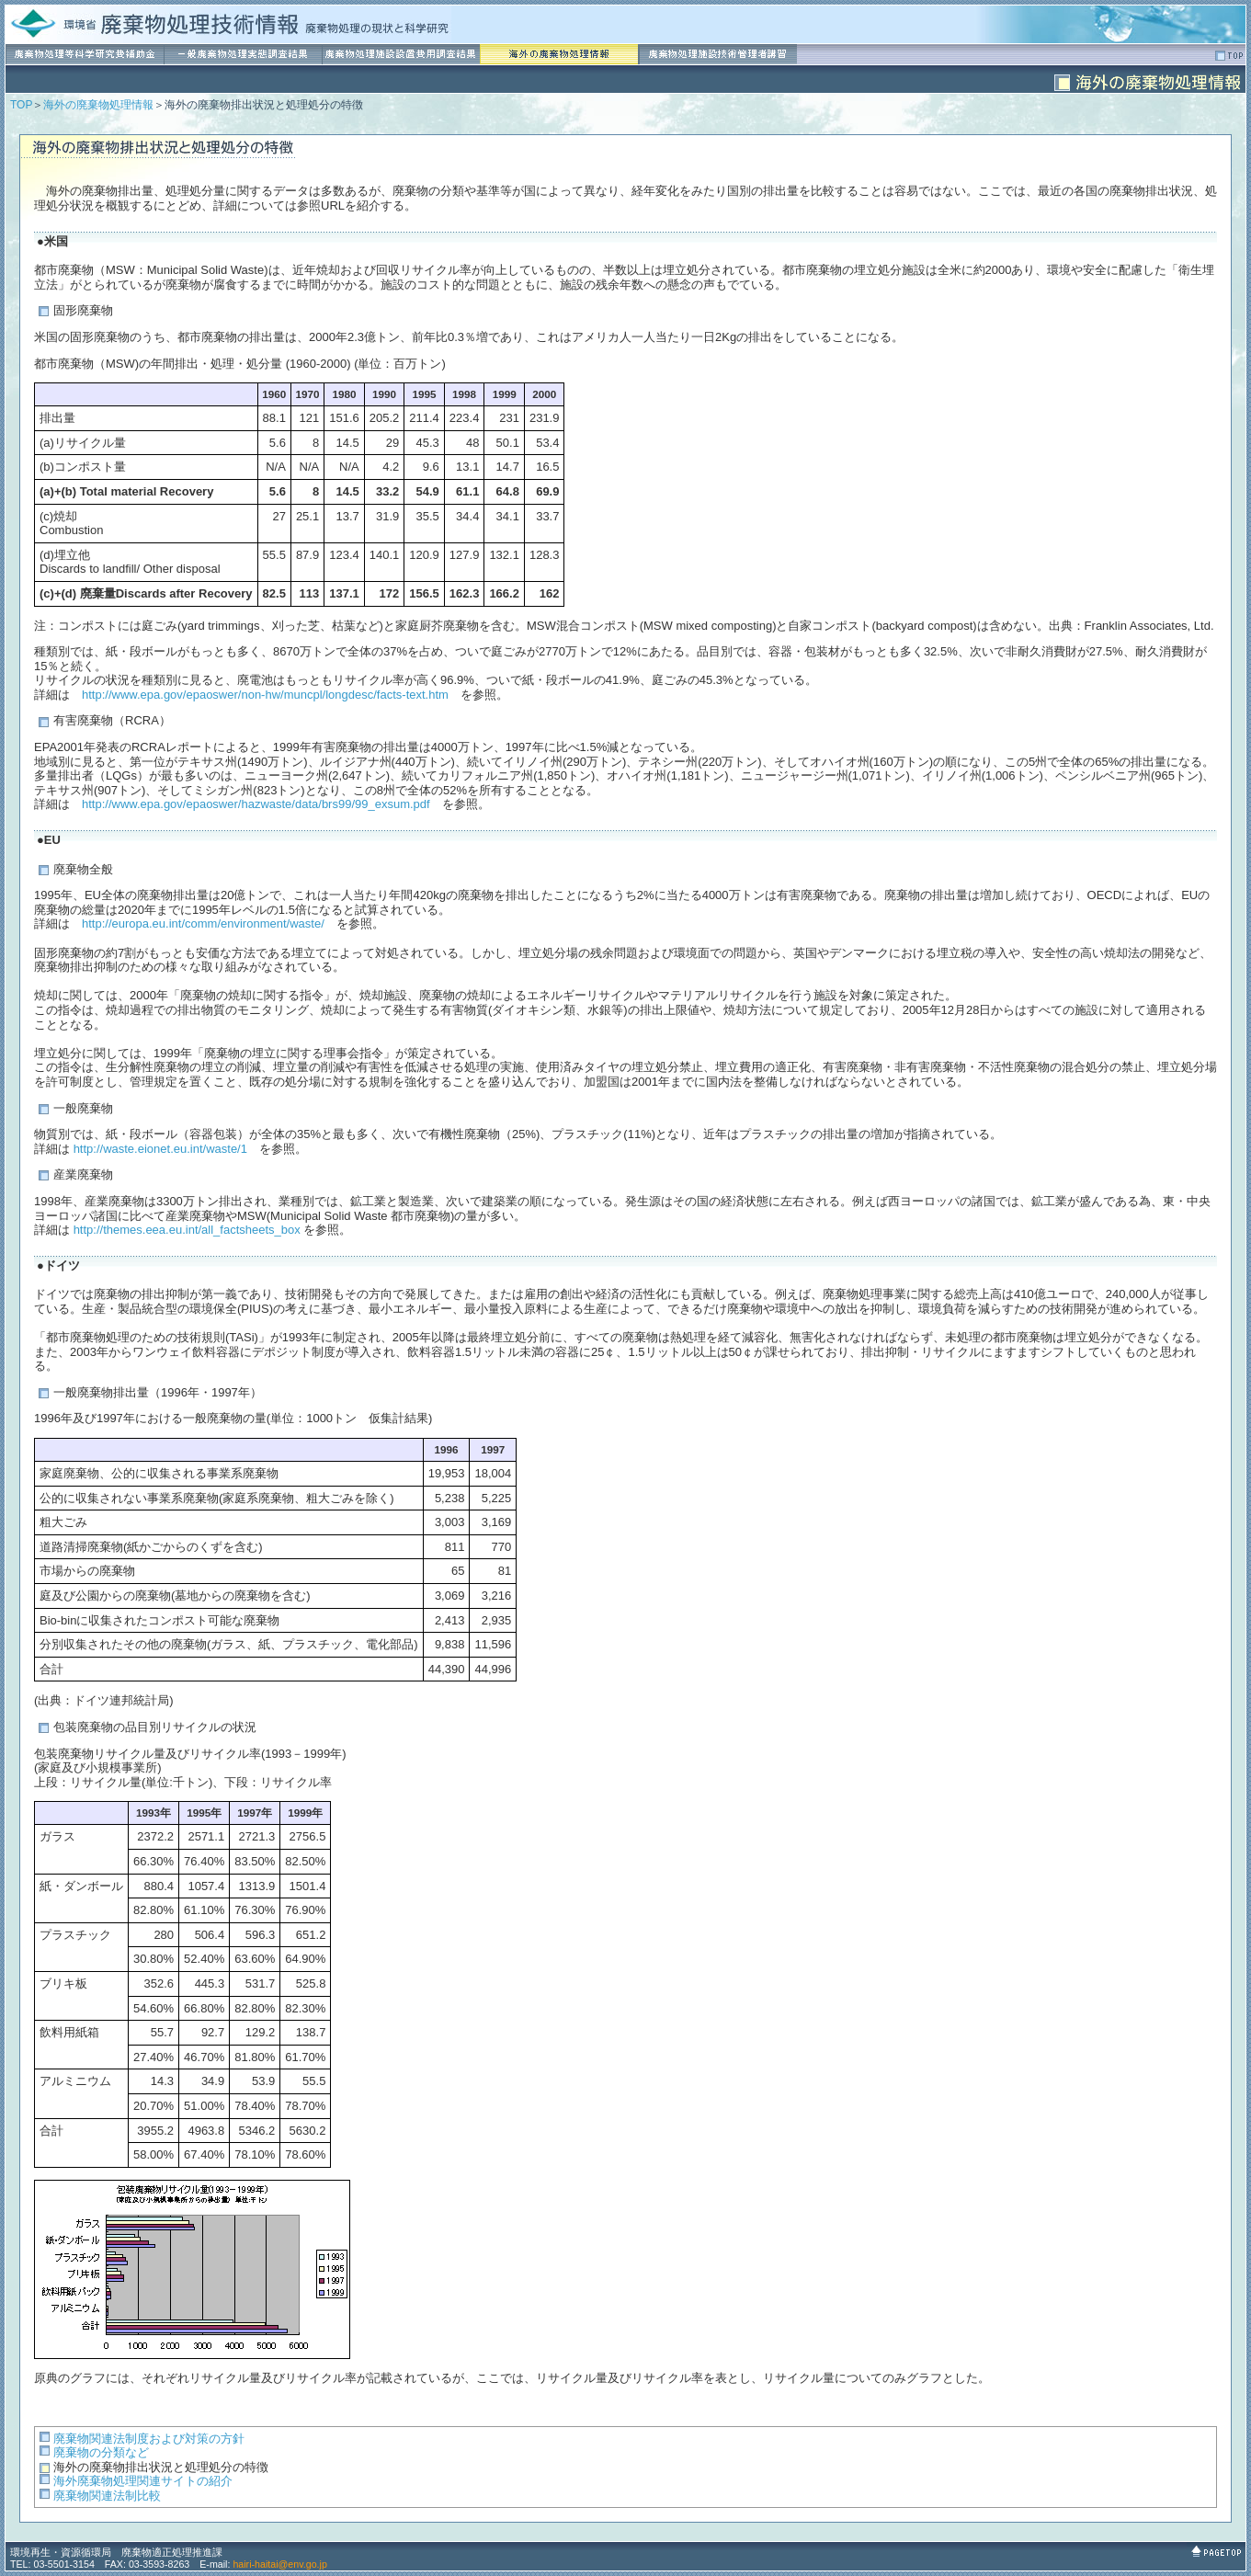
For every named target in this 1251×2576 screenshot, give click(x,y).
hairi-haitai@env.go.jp (279, 2564)
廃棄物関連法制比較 (107, 2495)
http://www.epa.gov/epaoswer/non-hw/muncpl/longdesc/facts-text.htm (265, 694)
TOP (21, 104)
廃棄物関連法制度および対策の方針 (149, 2438)
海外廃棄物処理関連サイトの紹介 (143, 2481)
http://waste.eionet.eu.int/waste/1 (160, 1149)
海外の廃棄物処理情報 (98, 104)
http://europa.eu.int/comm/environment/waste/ (203, 923)
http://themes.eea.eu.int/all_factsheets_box (187, 1230)
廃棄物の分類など (101, 2452)
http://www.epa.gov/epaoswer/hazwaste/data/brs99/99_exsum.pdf (256, 804)
